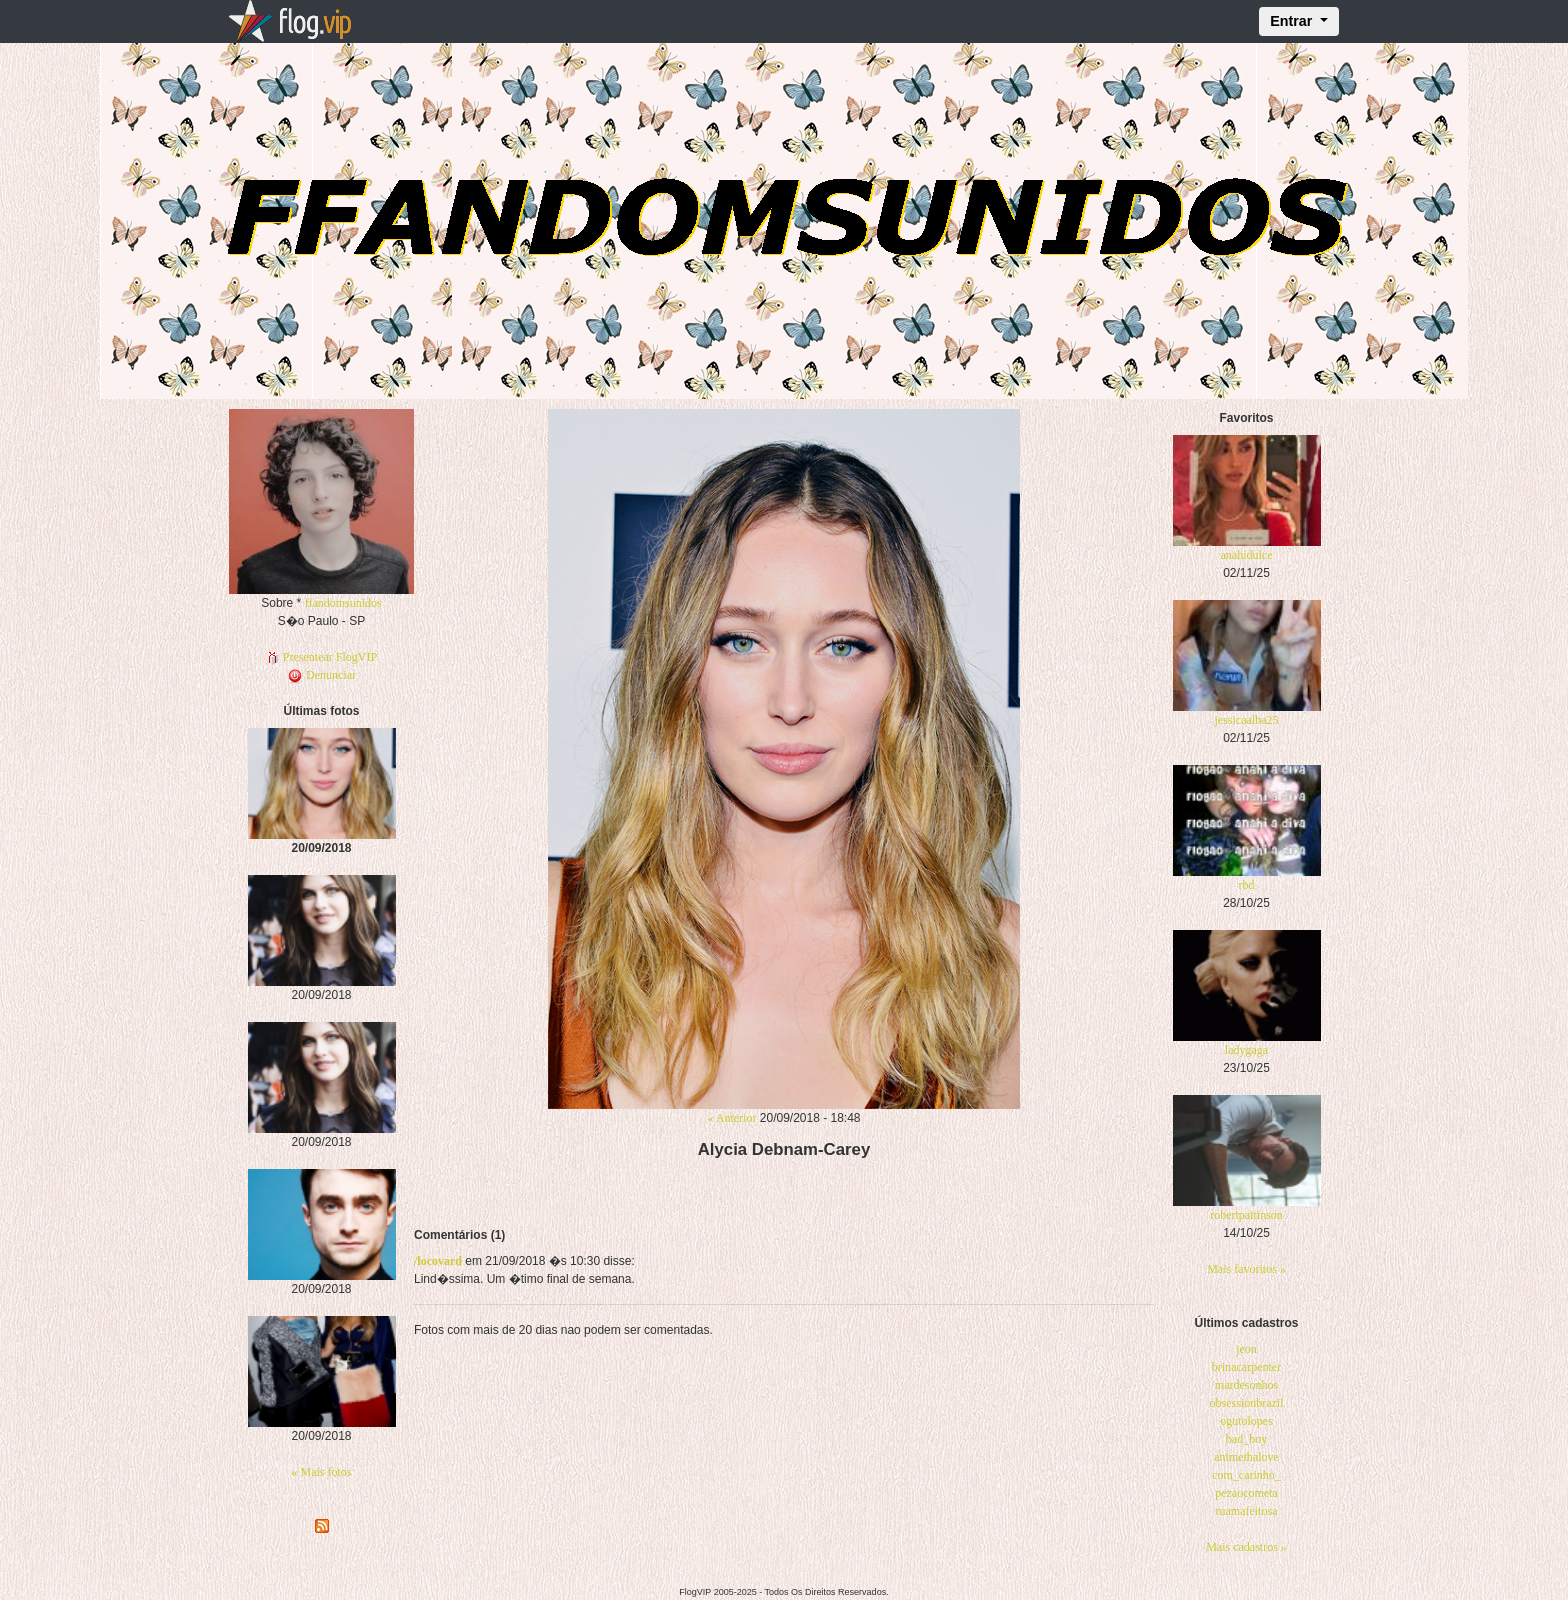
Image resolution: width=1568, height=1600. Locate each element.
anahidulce (1247, 555)
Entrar (1293, 21)
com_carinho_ (1246, 1475)
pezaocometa (1246, 1493)
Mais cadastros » (1246, 1547)
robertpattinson (1246, 1215)
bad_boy (1246, 1439)
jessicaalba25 (1247, 720)
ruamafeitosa (1247, 1511)
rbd (1247, 885)
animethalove (1246, 1457)
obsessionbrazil (1247, 1403)
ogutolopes (1246, 1421)
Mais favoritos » (1246, 1269)
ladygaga (1246, 1050)
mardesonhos (1246, 1385)
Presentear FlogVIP (321, 657)
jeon (1246, 1349)
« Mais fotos (322, 1472)
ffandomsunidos (343, 603)
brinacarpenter (1246, 1367)
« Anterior (731, 1118)
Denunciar (321, 675)
